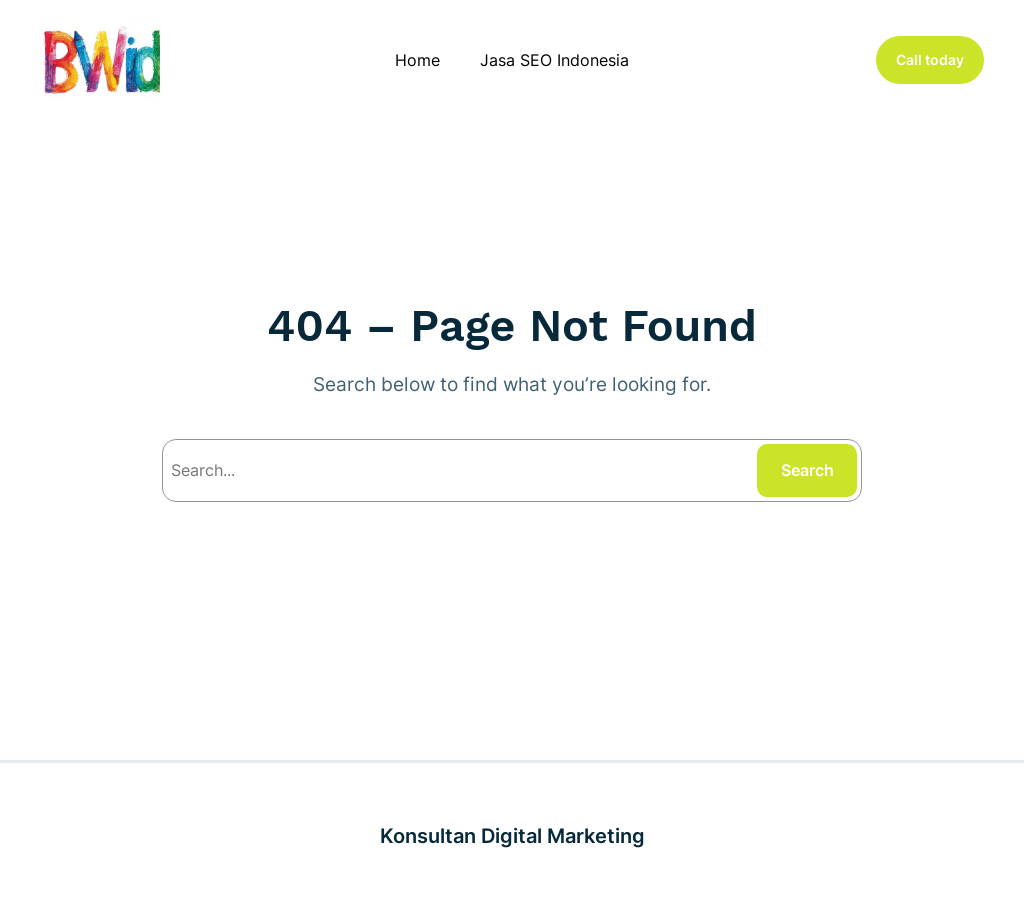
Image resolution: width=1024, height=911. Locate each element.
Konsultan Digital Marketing (512, 836)
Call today (930, 60)
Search (807, 470)
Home (417, 60)
